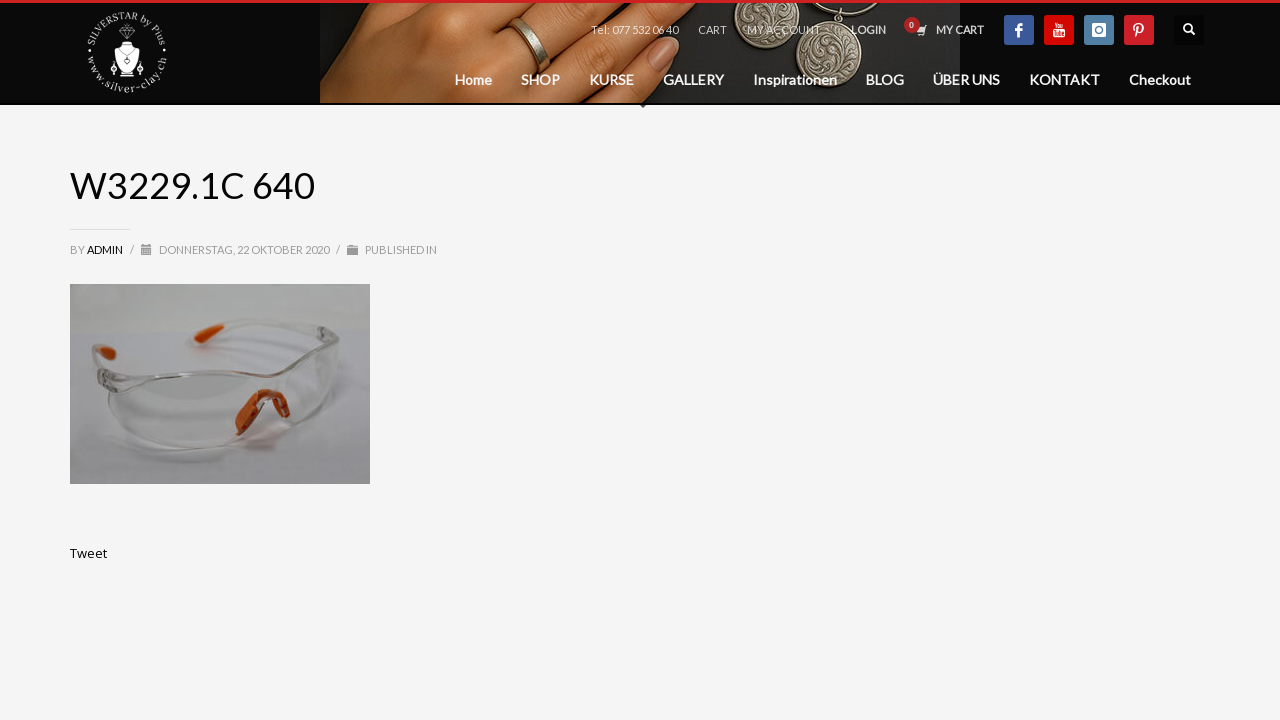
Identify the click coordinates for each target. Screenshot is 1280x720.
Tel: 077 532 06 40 (634, 29)
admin (106, 249)
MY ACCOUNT (784, 29)
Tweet (88, 553)
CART (712, 29)
